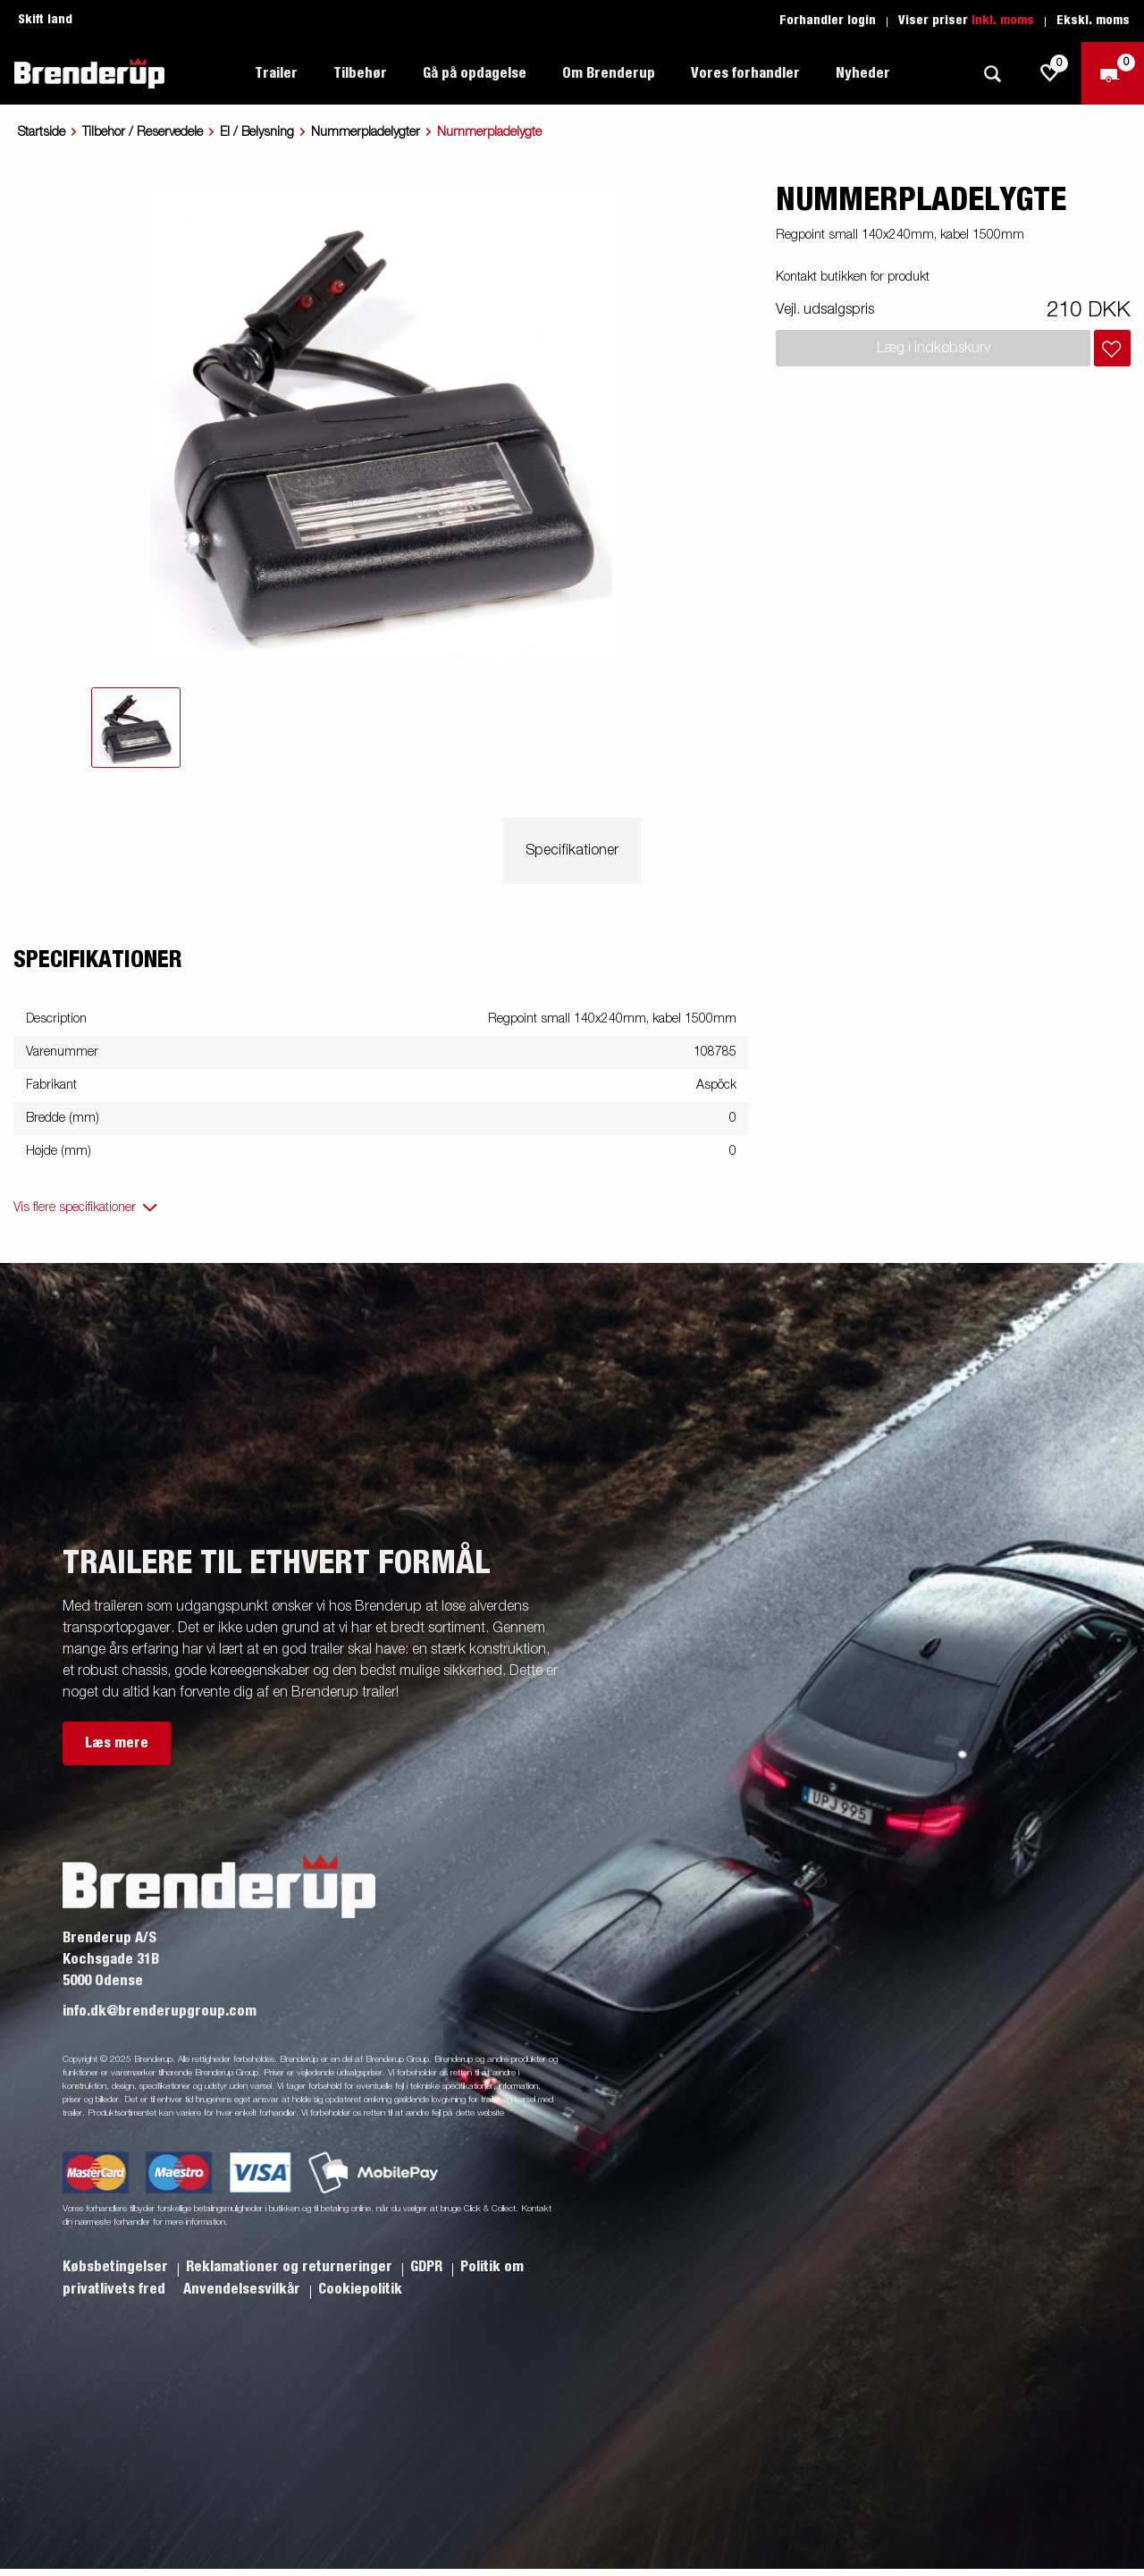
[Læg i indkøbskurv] (1112, 348)
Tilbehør (360, 73)
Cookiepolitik (360, 2289)
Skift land (45, 19)
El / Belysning (257, 132)
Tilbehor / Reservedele (142, 132)
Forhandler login (827, 20)
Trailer (276, 73)
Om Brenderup (608, 73)
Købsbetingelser (117, 2267)
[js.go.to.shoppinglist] (1050, 73)
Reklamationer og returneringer (291, 2267)
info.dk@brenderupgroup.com (160, 2011)
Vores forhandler (745, 73)
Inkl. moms (1003, 20)
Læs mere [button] (116, 1743)
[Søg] (992, 73)
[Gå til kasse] (1112, 73)
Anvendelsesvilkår (243, 2289)
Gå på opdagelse (474, 73)
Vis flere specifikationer (74, 1207)
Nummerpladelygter (365, 132)
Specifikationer (572, 851)
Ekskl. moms (1093, 20)
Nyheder (863, 73)
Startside (41, 132)
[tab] (136, 727)
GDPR (428, 2267)
